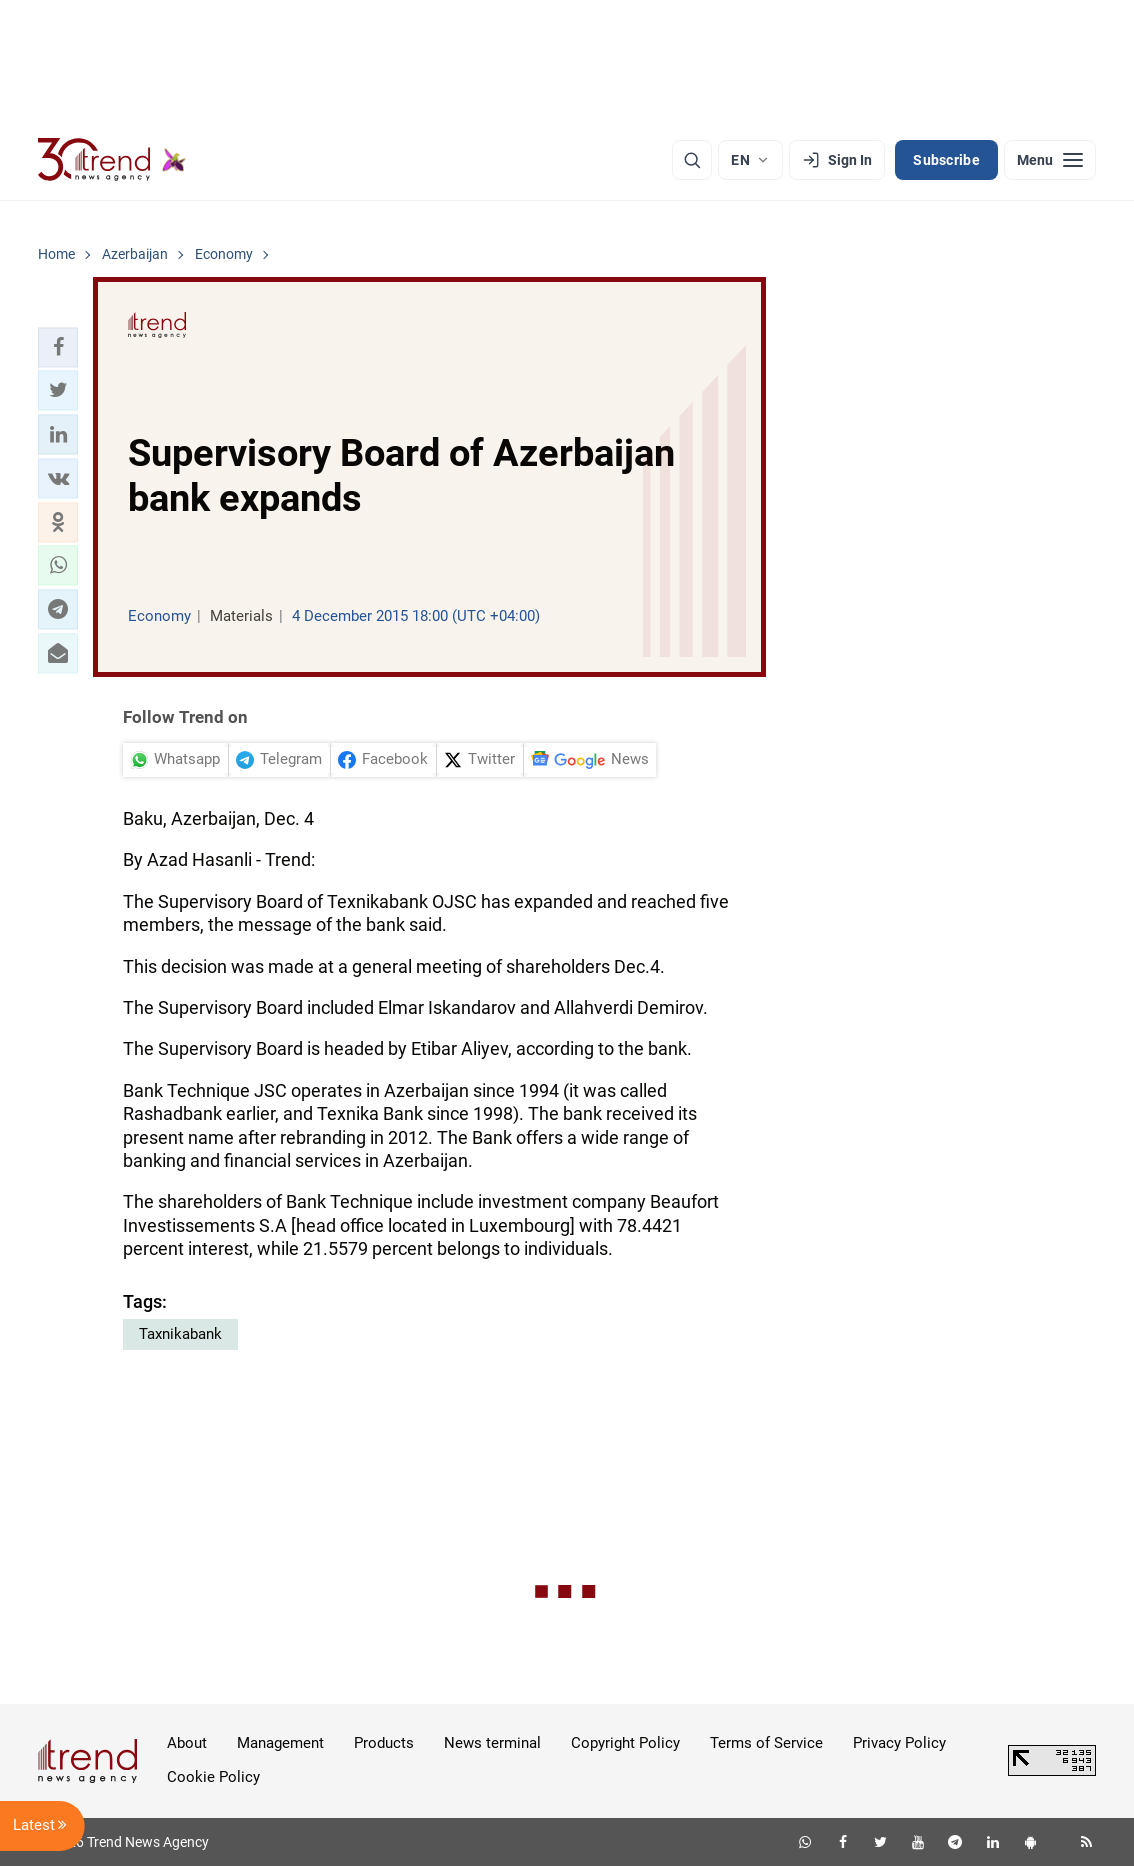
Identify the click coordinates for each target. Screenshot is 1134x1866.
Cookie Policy (213, 1777)
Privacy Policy (899, 1743)
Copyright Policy (625, 1743)
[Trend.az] (112, 160)
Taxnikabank (180, 1334)
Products (384, 1743)
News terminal (492, 1743)
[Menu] (1050, 160)
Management (280, 1743)
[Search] (692, 160)
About (187, 1743)
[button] (58, 347)
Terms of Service (766, 1743)
